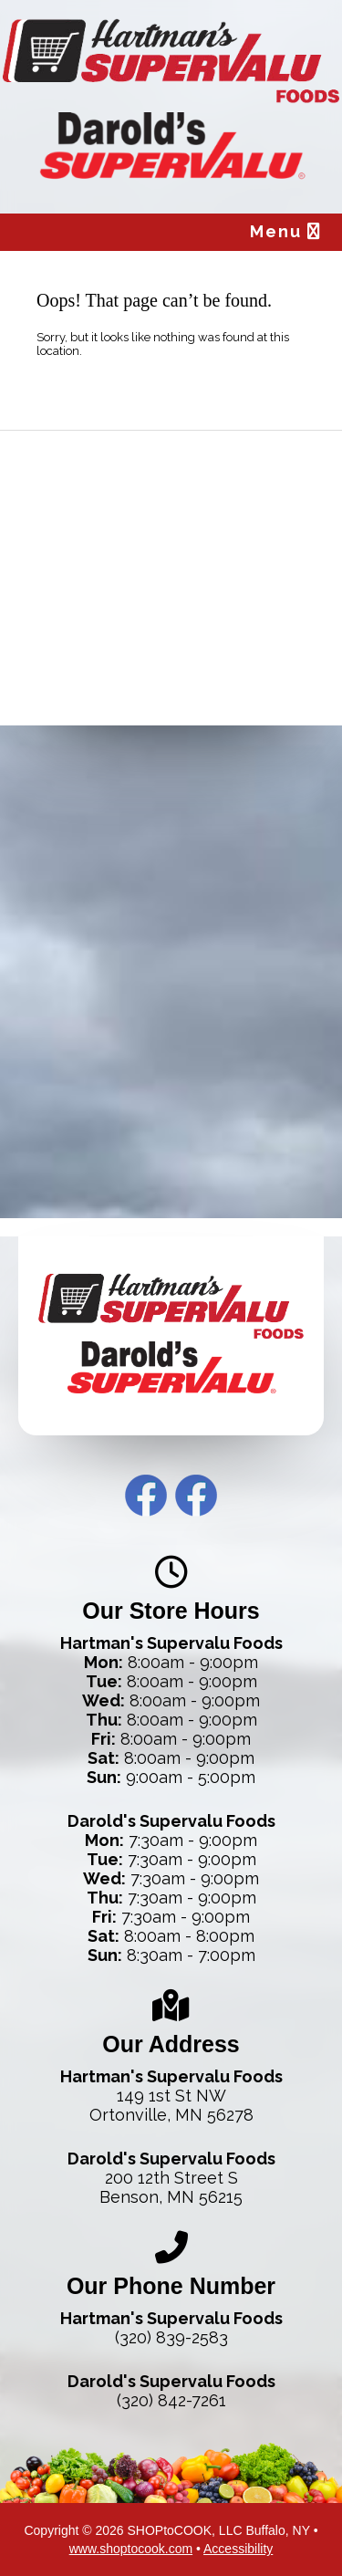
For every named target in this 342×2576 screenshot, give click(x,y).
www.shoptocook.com (130, 2548)
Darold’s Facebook (196, 1496)
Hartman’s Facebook (146, 1496)
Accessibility (238, 2548)
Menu (286, 231)
